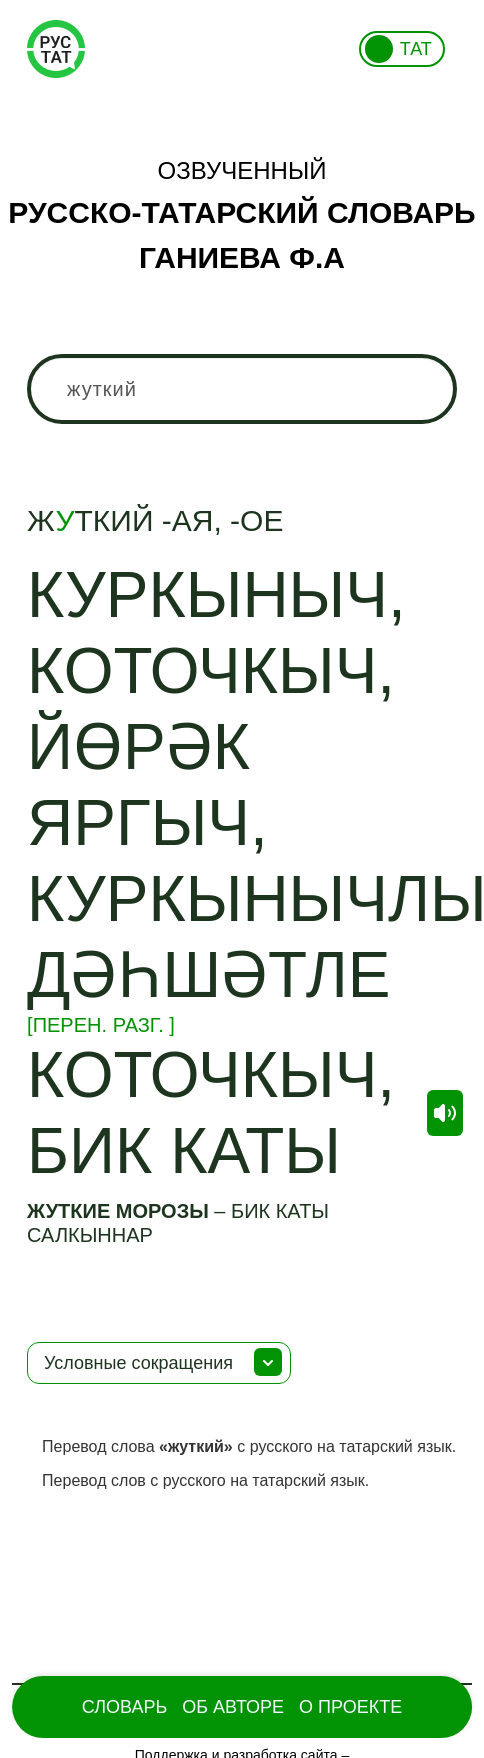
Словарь (124, 1707)
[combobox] (242, 389)
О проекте (350, 1707)
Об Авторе (233, 1707)
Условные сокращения (138, 1363)
